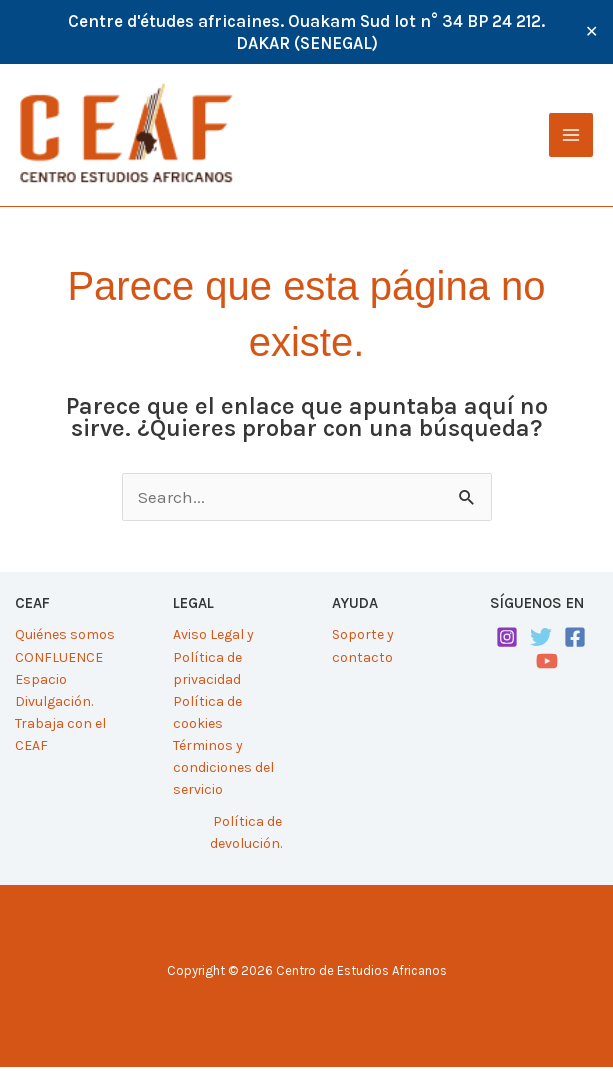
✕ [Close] (591, 32)
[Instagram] (507, 641)
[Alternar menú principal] (571, 137)
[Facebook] (575, 641)
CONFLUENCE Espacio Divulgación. (59, 682)
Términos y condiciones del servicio (223, 770)
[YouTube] (547, 665)
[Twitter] (541, 641)
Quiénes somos (65, 638)
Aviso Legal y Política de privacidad (213, 660)
